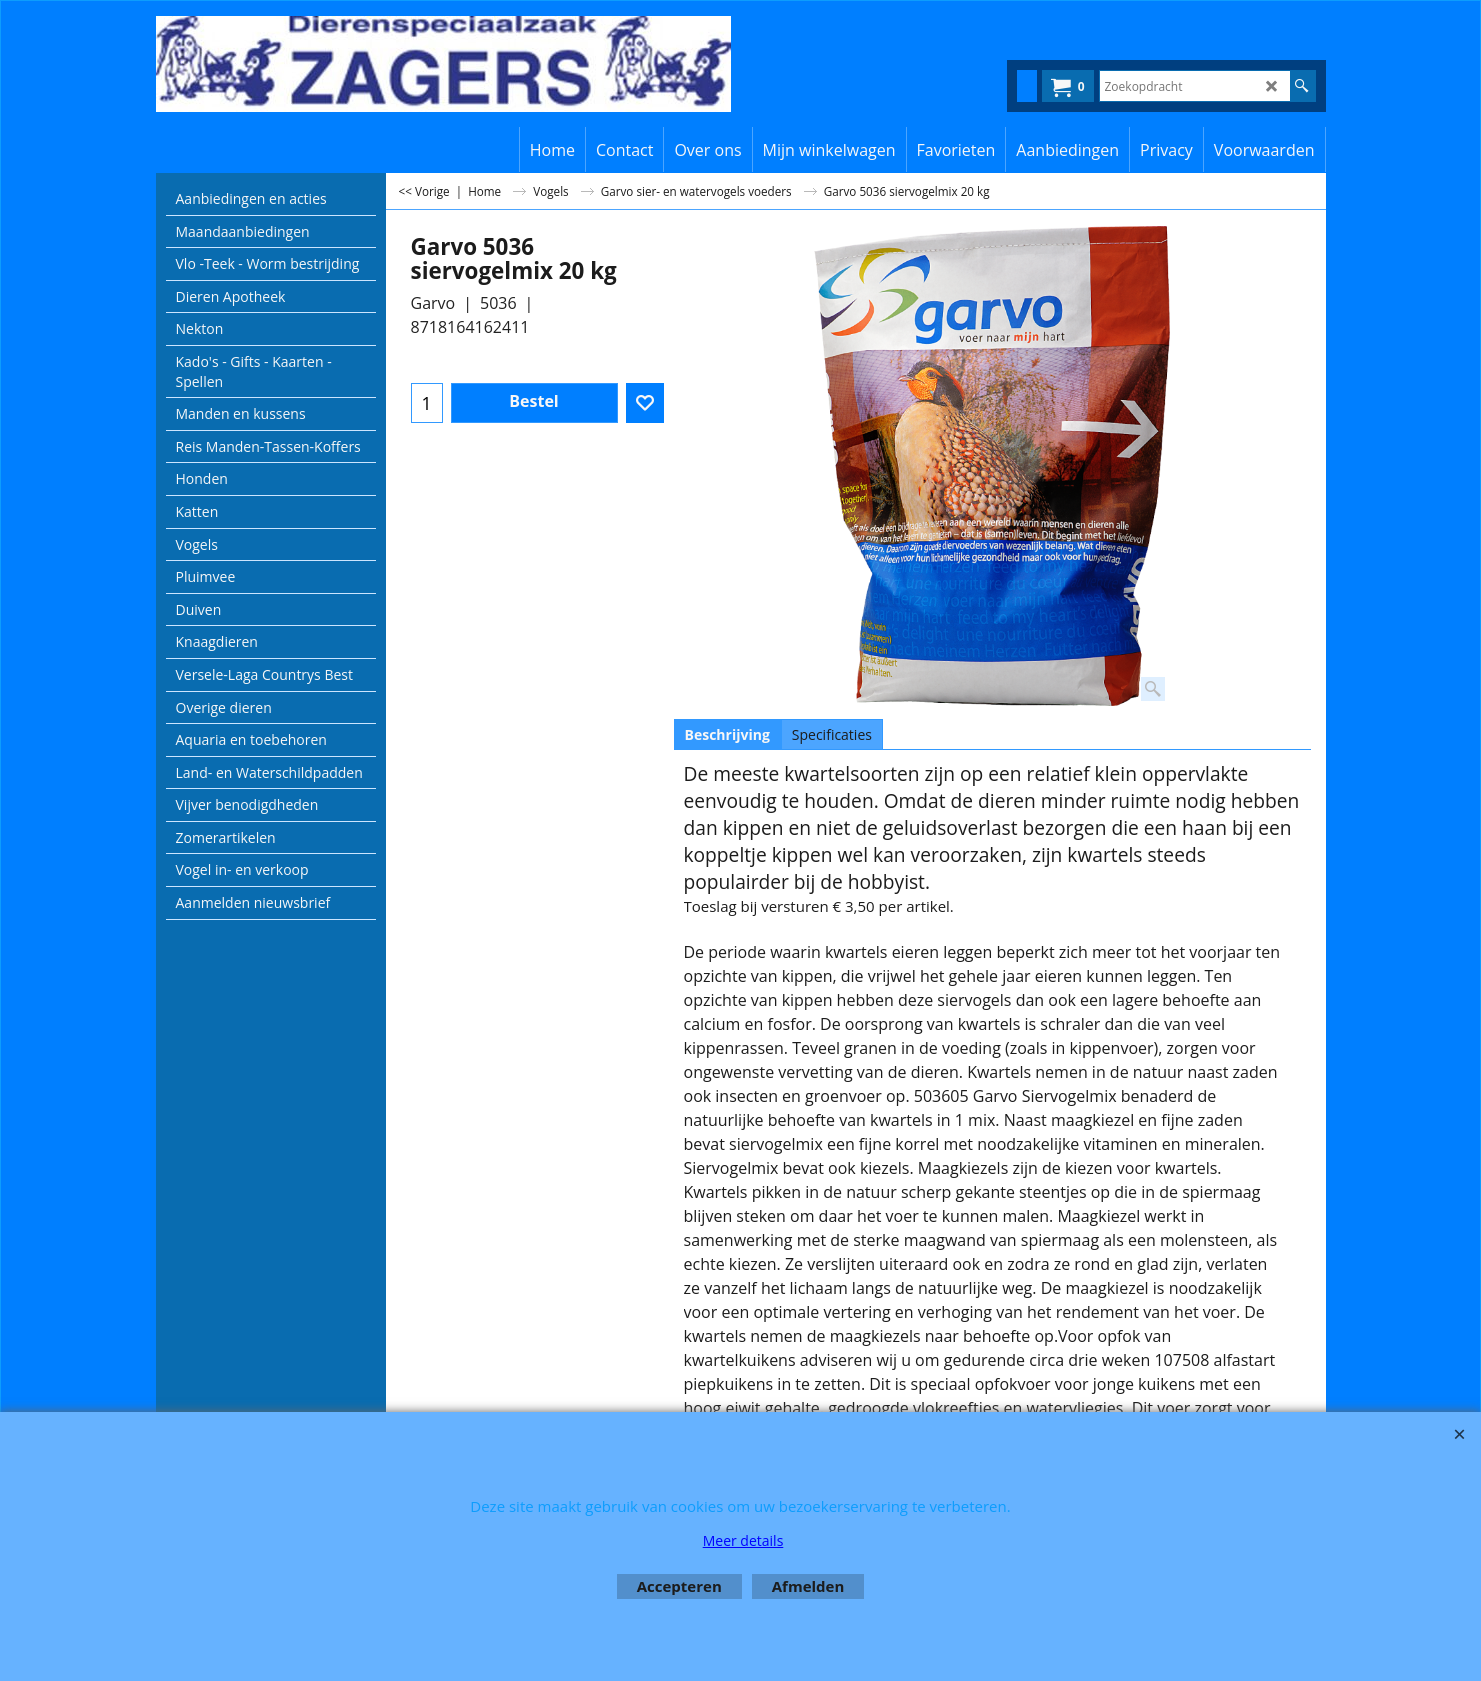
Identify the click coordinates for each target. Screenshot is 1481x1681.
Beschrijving (727, 734)
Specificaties (832, 734)
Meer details (743, 1540)
